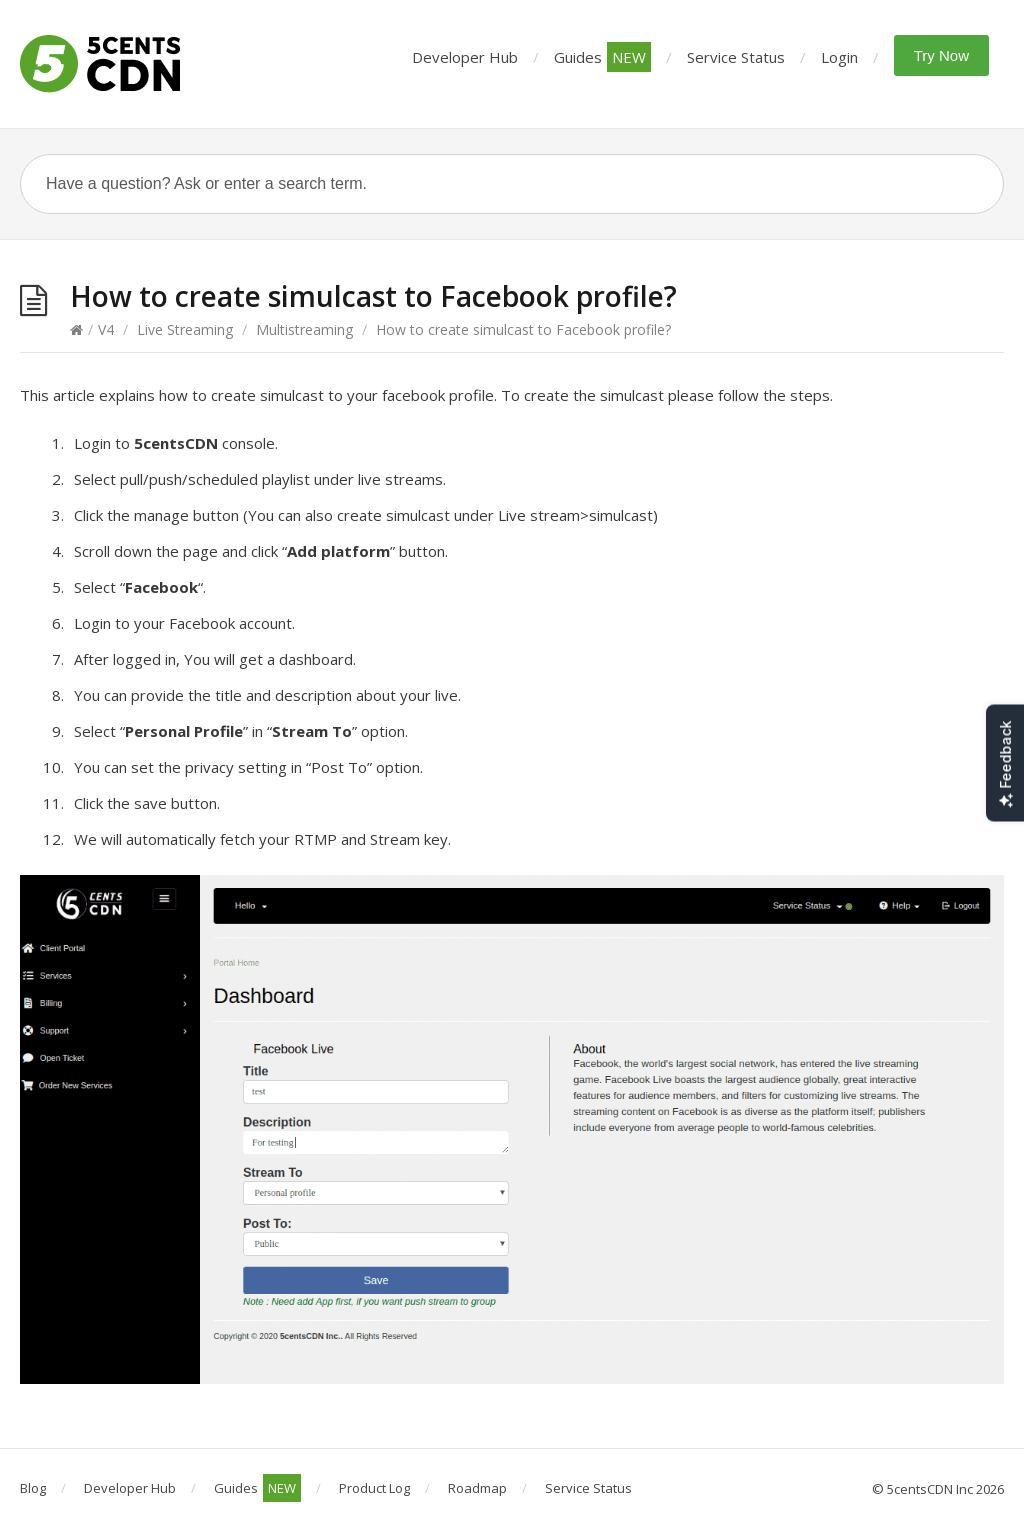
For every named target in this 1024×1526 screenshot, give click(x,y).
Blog (33, 1488)
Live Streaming (185, 329)
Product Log (374, 1488)
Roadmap (477, 1488)
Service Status (736, 57)
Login (839, 57)
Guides (602, 57)
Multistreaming (304, 329)
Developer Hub (465, 57)
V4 (106, 329)
